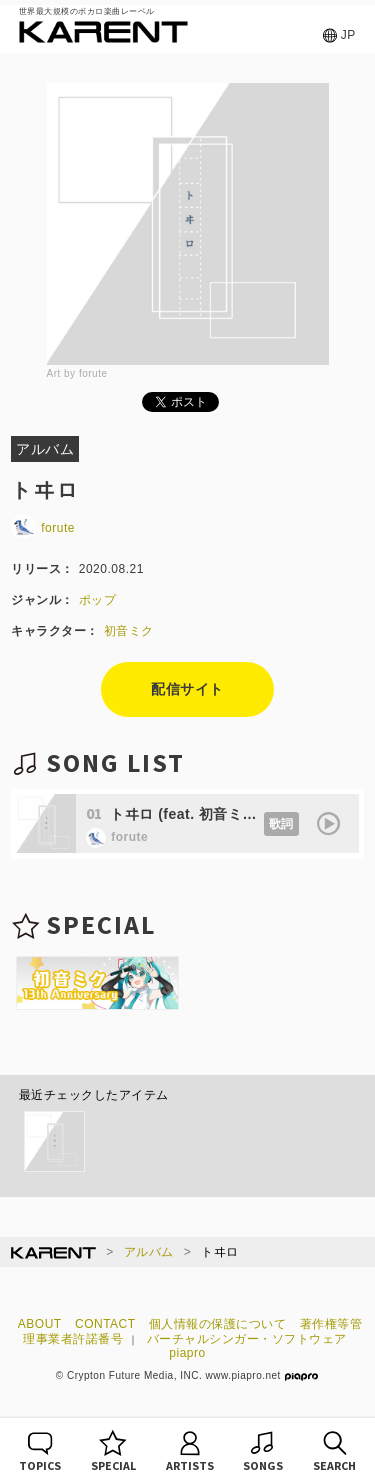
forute (43, 528)
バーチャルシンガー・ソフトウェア (247, 1339)
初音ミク (129, 631)
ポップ (98, 600)
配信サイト (187, 689)
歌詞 (281, 824)
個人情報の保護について (218, 1324)
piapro (187, 1353)
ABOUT (40, 1324)
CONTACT (105, 1324)
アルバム (149, 1252)
